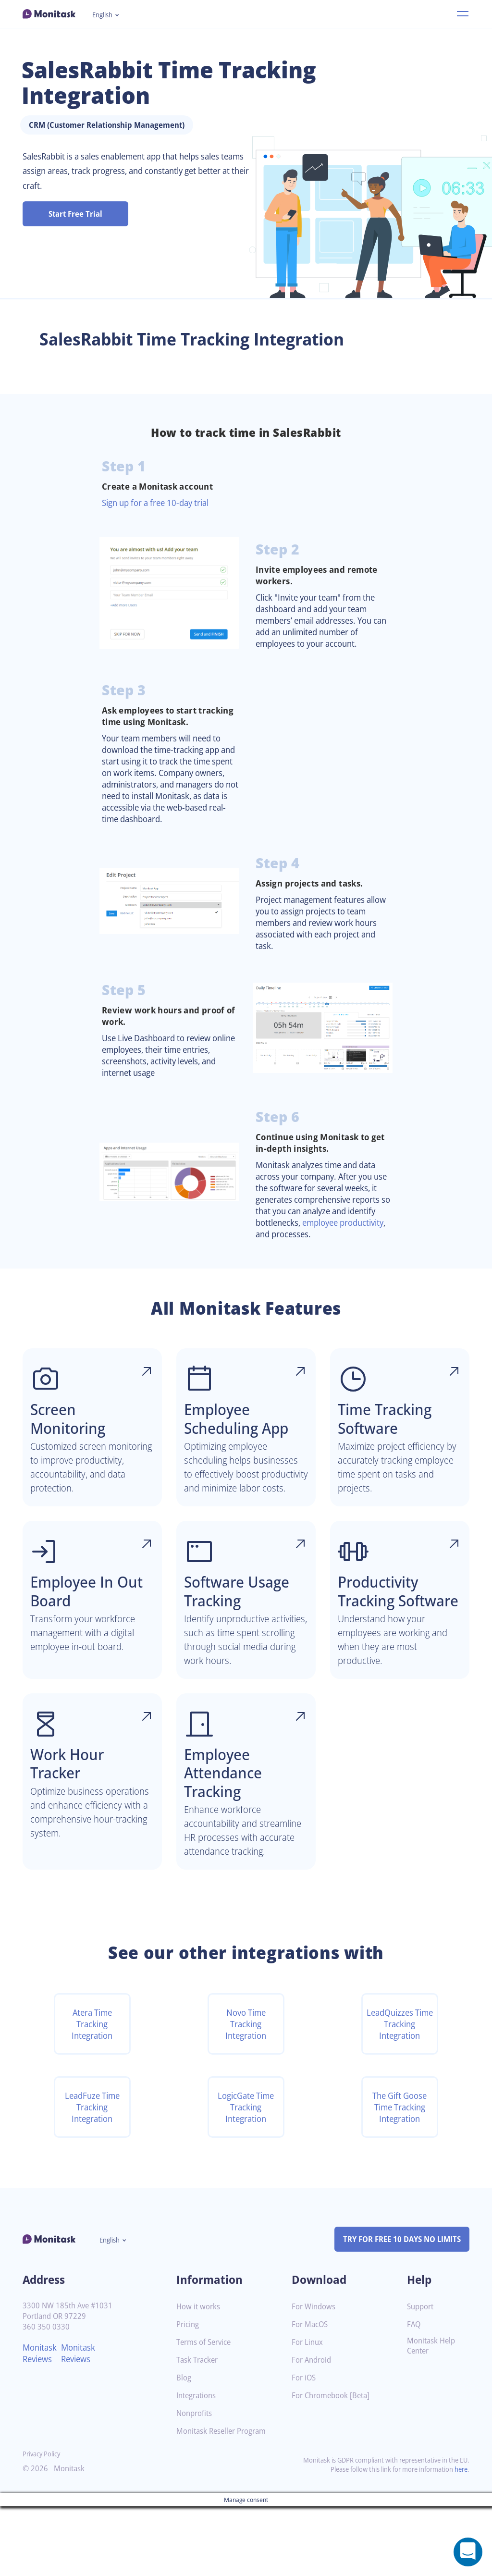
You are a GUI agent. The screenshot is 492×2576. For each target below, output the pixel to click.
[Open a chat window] (468, 2552)
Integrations (198, 2465)
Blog (184, 2447)
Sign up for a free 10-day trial (160, 502)
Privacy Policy (43, 2523)
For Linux (308, 2412)
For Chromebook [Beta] (333, 2465)
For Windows (315, 2376)
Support (421, 2376)
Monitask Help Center (432, 2415)
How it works (199, 2376)
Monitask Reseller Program (224, 2501)
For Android (313, 2430)
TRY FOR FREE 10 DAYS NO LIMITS (397, 2308)
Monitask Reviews (41, 2422)
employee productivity (301, 1251)
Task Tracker (198, 2430)
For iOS (305, 2447)
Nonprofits (195, 2483)
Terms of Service (205, 2412)
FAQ (414, 2394)
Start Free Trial (75, 214)
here (460, 2538)
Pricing (188, 2394)
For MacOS (311, 2394)
